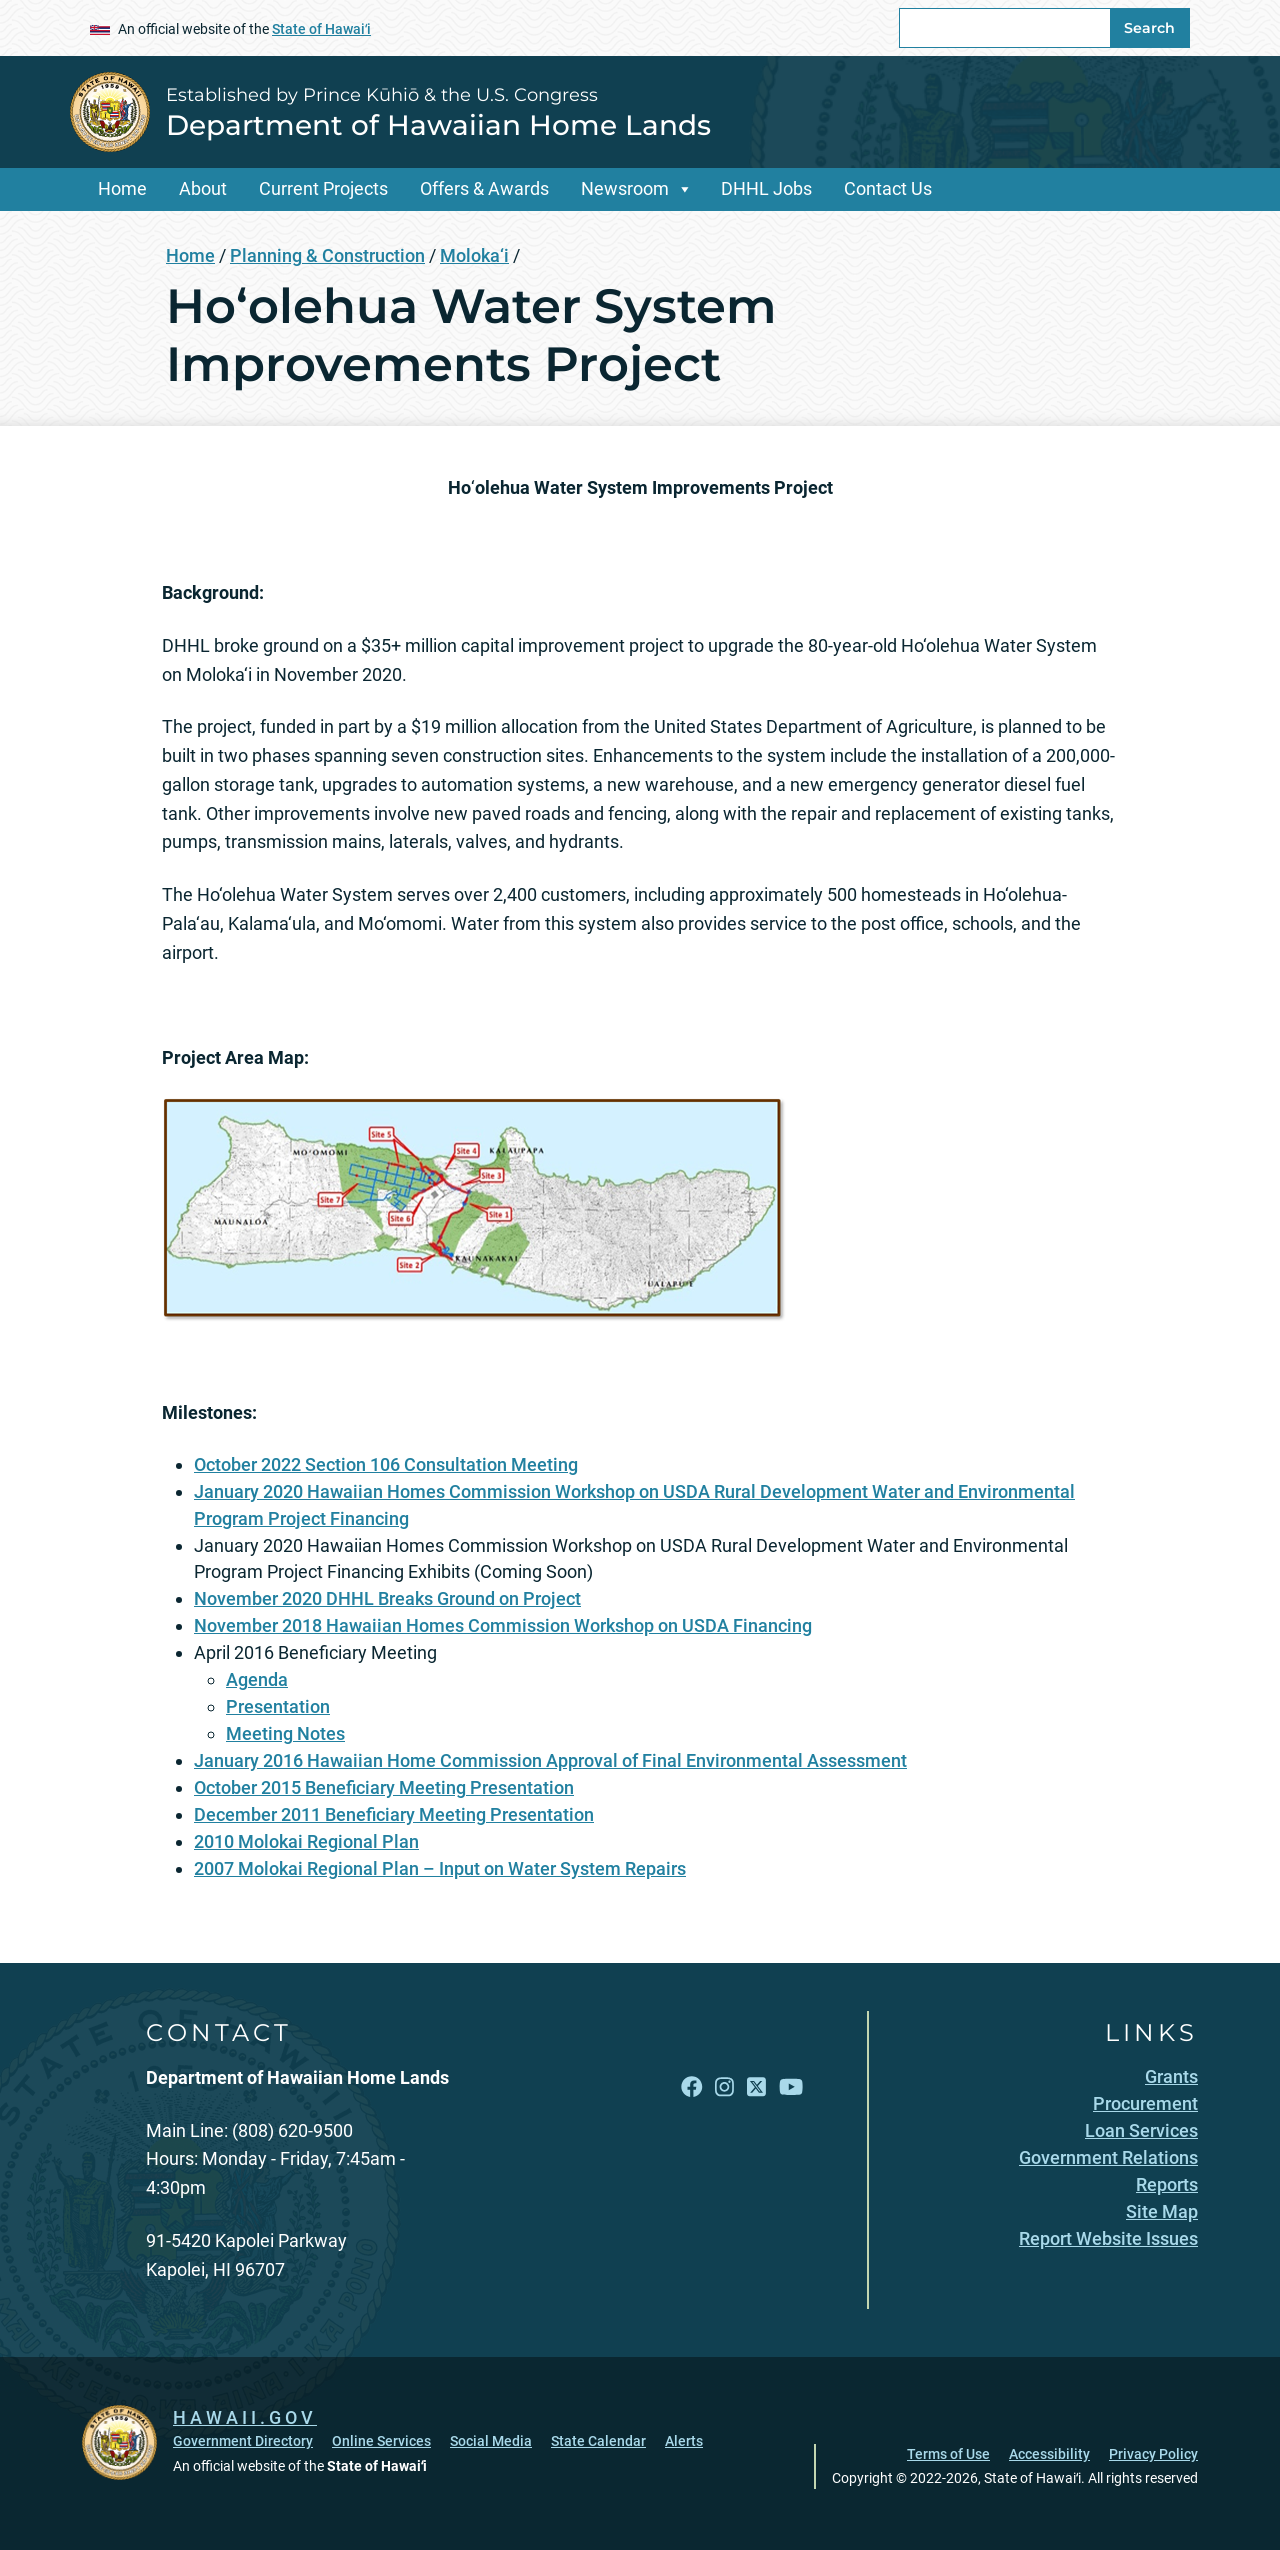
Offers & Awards (484, 188)
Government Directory (243, 2441)
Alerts (684, 2441)
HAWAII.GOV (245, 2417)
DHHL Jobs (766, 188)
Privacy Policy (1153, 2454)
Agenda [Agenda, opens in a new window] (257, 1679)
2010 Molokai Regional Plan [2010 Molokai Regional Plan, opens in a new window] (306, 1841)
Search (1149, 28)
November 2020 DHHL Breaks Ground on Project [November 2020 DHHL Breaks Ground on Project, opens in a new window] (387, 1598)
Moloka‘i (474, 255)
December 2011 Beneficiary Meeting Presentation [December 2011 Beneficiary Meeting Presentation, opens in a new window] (394, 1814)
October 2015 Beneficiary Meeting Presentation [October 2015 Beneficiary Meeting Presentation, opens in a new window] (384, 1787)
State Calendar (598, 2441)
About (203, 188)
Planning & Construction (327, 255)
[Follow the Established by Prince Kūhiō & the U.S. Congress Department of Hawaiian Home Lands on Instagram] (724, 2087)
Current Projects (323, 188)
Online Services (381, 2441)
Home (122, 188)
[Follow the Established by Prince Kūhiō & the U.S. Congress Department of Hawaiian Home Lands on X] (756, 2087)
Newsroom (625, 188)
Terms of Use (948, 2454)
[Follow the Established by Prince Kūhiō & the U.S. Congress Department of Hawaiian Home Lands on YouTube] (791, 2087)
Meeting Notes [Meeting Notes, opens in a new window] (285, 1733)
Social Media (491, 2441)
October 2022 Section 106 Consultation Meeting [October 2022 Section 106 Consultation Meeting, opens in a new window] (386, 1464)
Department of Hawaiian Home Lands (438, 125)
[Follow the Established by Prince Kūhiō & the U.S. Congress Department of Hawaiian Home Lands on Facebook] (692, 2087)
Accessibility (1049, 2454)
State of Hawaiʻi (321, 29)
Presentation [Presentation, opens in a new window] (278, 1706)
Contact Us (888, 188)
